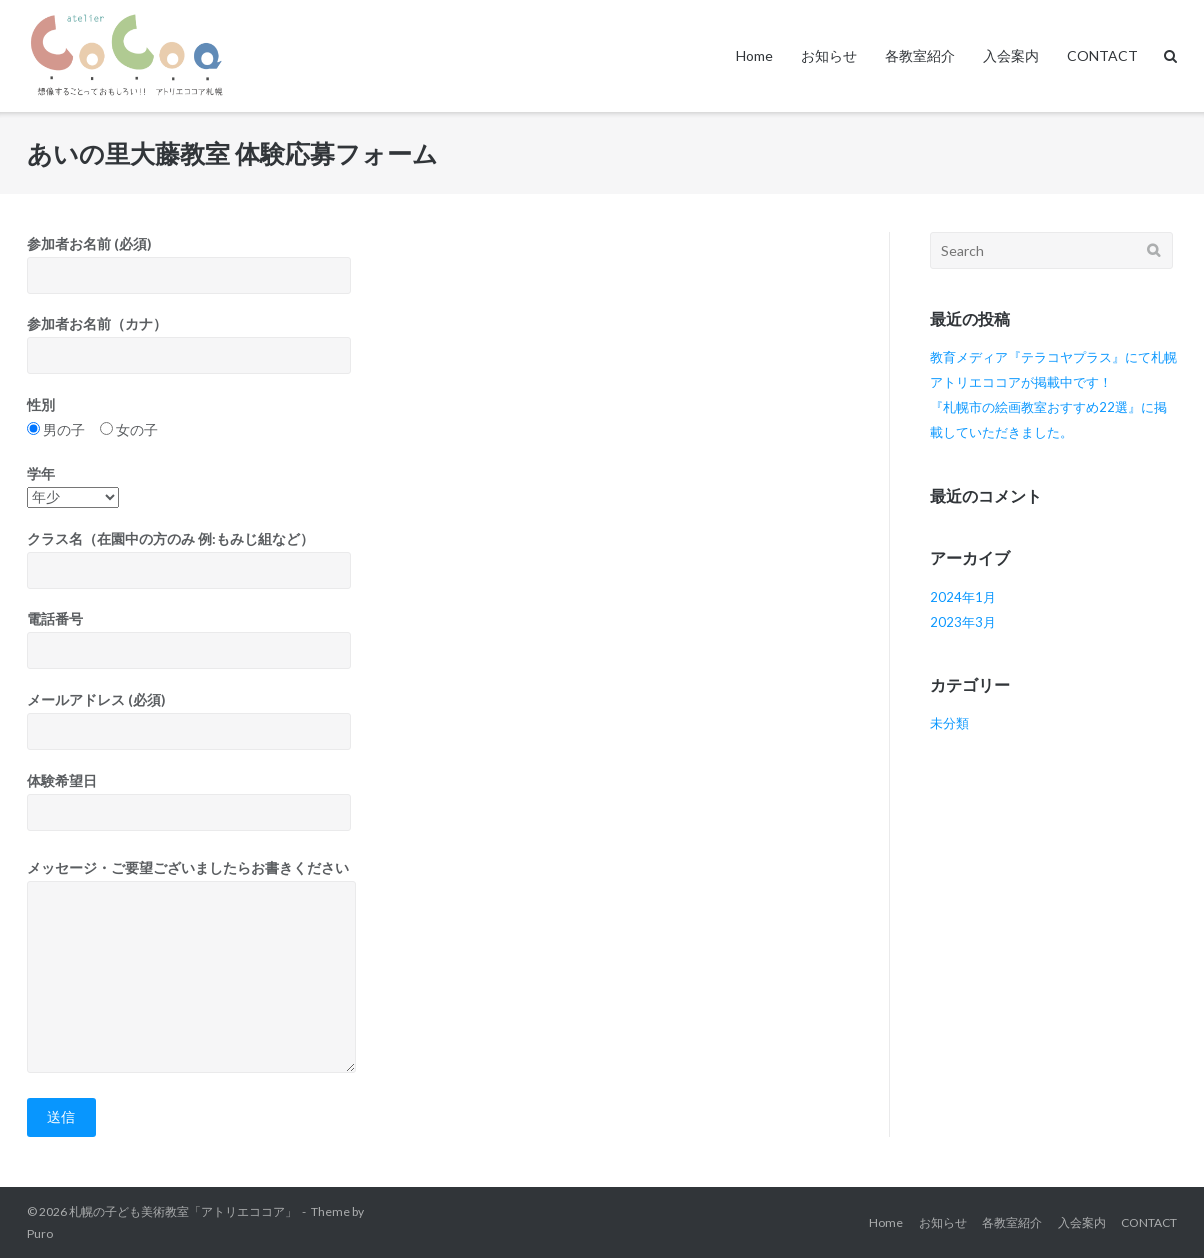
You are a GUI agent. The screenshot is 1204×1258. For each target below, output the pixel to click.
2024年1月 (963, 597)
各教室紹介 (920, 55)
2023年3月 (963, 622)
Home (754, 55)
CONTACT (1102, 55)
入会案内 (1011, 55)
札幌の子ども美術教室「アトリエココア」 (183, 1211)
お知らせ (829, 55)
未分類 (949, 723)
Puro (40, 1233)
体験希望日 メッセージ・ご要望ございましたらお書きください (437, 935)
